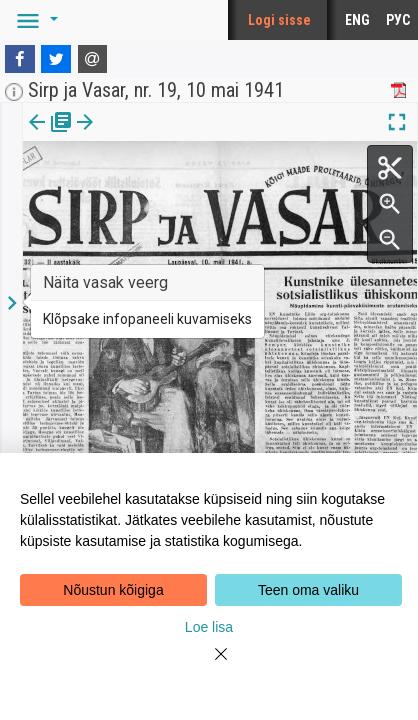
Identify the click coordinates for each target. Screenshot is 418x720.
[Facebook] (20, 59)
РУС (398, 20)
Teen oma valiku (308, 590)
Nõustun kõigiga (113, 590)
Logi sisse (279, 20)
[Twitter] (56, 59)
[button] (34, 20)
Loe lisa (209, 627)
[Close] (209, 666)
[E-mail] (93, 59)
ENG (357, 20)
